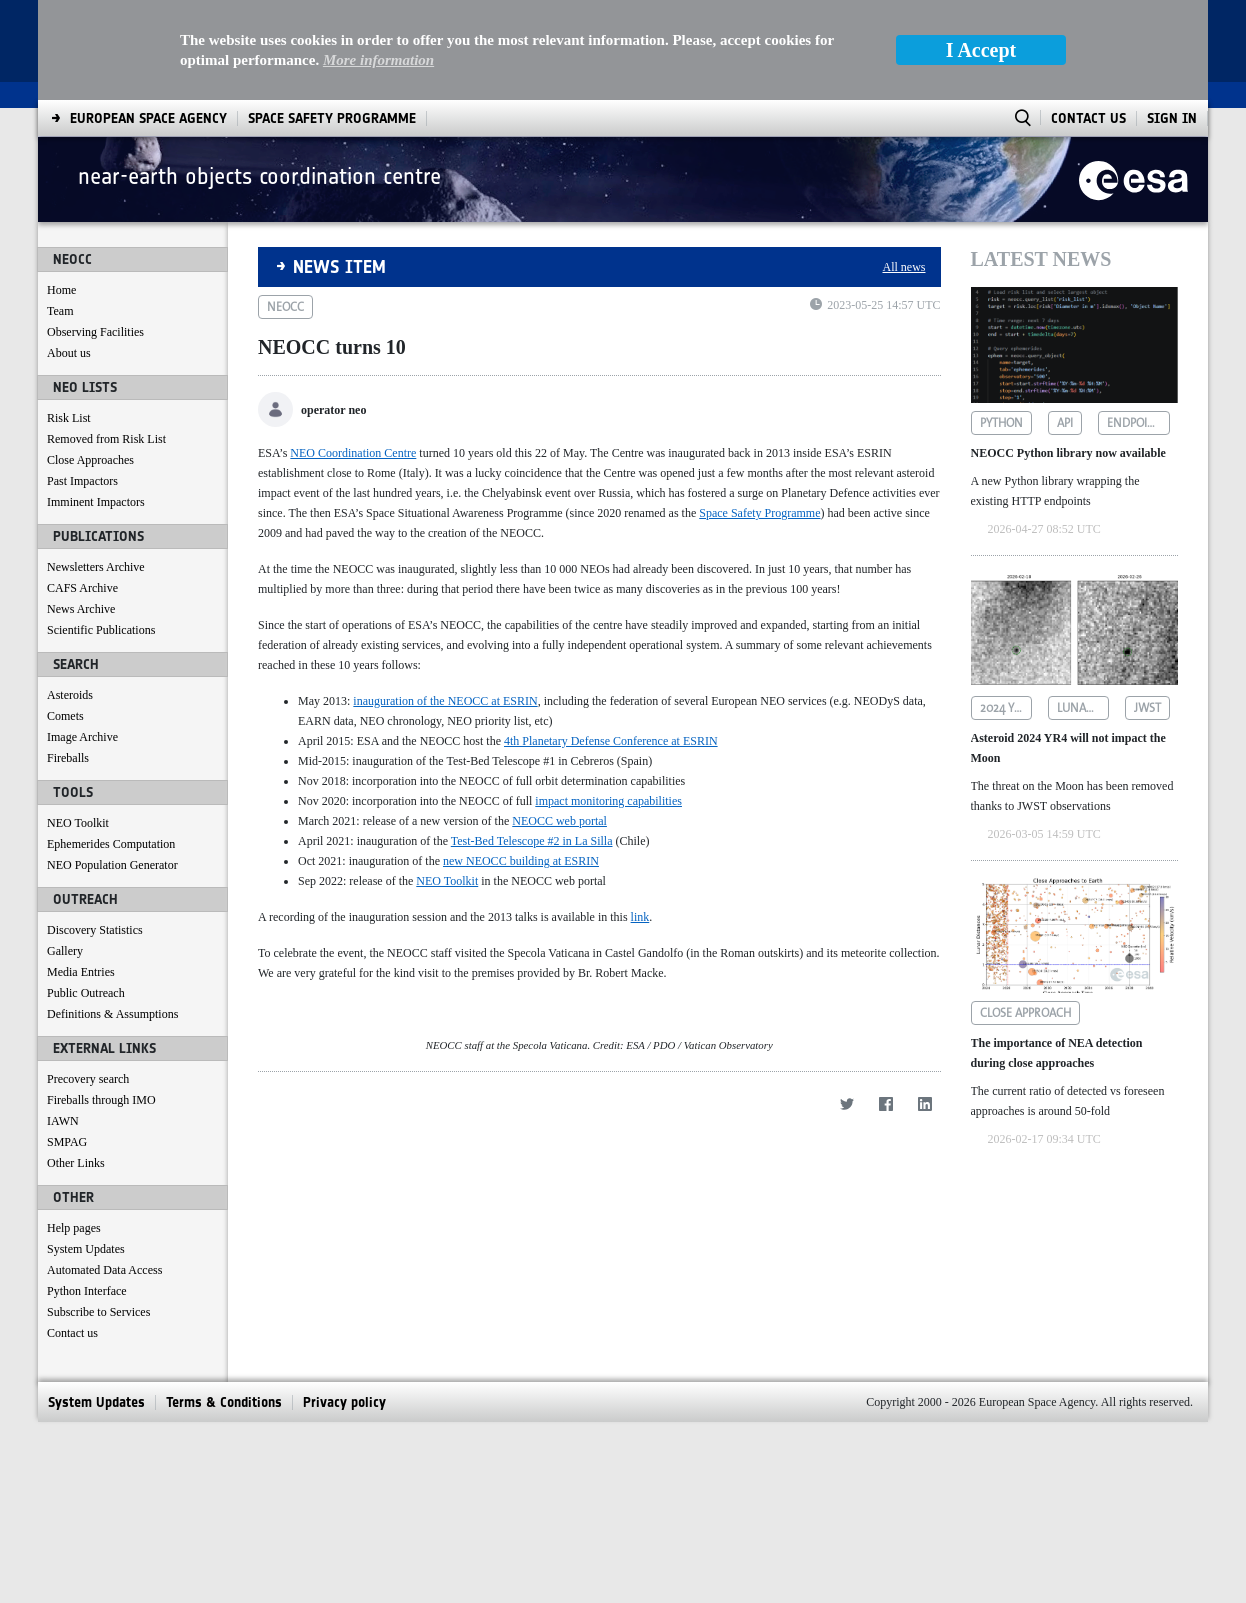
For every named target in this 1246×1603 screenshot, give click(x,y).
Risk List (69, 418)
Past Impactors (82, 481)
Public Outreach (86, 993)
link (640, 917)
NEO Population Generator (112, 865)
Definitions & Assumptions (112, 1014)
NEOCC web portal (559, 821)
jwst (1147, 708)
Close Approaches (90, 460)
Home (61, 290)
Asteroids (70, 695)
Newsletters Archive (96, 567)
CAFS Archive (82, 588)
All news (904, 267)
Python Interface (87, 1291)
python (1001, 423)
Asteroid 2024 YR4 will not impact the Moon (1068, 748)
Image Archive (82, 737)
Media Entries (81, 972)
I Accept (981, 50)
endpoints (1137, 423)
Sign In (1172, 118)
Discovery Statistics (95, 930)
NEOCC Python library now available (1068, 453)
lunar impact (1083, 708)
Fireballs (68, 758)
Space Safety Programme (759, 513)
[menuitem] (148, 118)
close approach (1025, 1013)
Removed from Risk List (106, 439)
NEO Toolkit (78, 823)
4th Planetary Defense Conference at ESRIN (611, 741)
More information (378, 60)
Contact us (72, 1333)
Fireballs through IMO (101, 1100)
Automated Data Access (104, 1270)
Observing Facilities (95, 332)
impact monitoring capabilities (608, 801)
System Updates (86, 1249)
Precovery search (88, 1079)
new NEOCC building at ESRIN (521, 861)
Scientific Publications (101, 630)
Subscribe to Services (98, 1312)
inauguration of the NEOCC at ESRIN (445, 701)
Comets (65, 716)
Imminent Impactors (96, 502)
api (1065, 423)
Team (60, 311)
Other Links (76, 1163)
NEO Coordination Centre (353, 453)
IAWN (63, 1121)
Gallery (65, 951)
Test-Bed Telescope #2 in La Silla (532, 841)
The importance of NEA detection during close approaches (1057, 1053)
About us (69, 353)
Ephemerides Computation (111, 844)
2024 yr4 (1003, 708)
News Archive (81, 609)
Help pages (74, 1228)
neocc (285, 307)
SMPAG (67, 1142)
